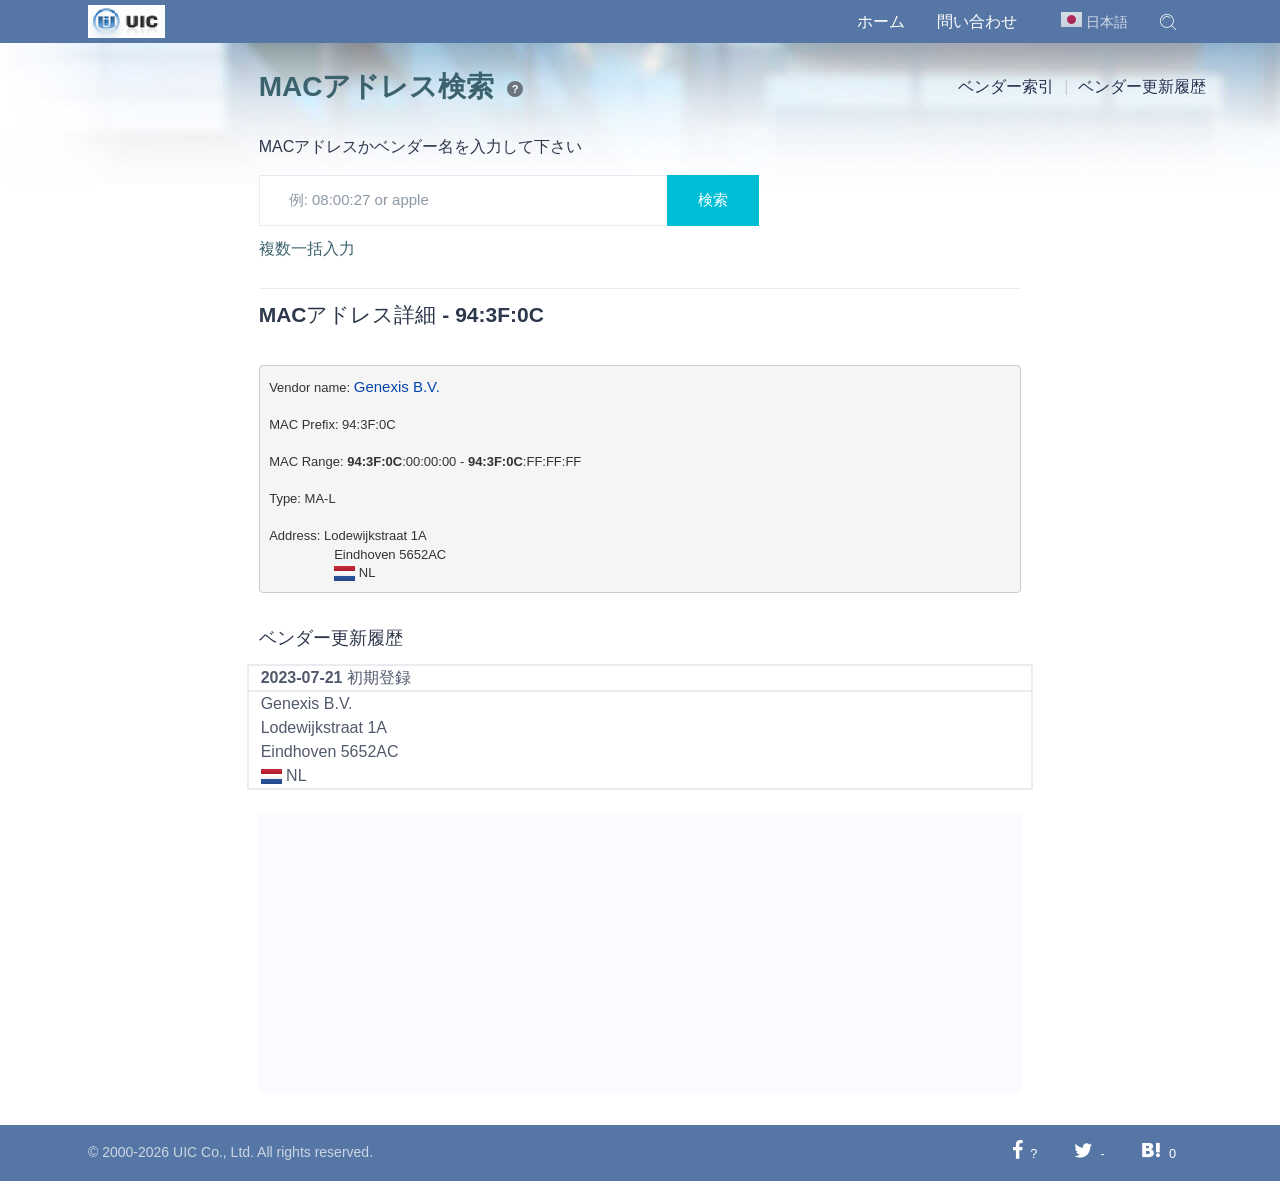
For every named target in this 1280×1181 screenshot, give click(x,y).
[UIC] (126, 20)
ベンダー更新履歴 (1142, 86)
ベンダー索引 (1006, 86)
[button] (1168, 22)
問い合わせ (977, 21)
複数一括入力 (307, 248)
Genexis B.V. (397, 386)
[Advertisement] (640, 953)
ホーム (881, 21)
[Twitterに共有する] (1083, 1152)
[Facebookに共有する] (1017, 1152)
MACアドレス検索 (377, 86)
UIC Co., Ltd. (213, 1152)
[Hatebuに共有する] (1151, 1152)
